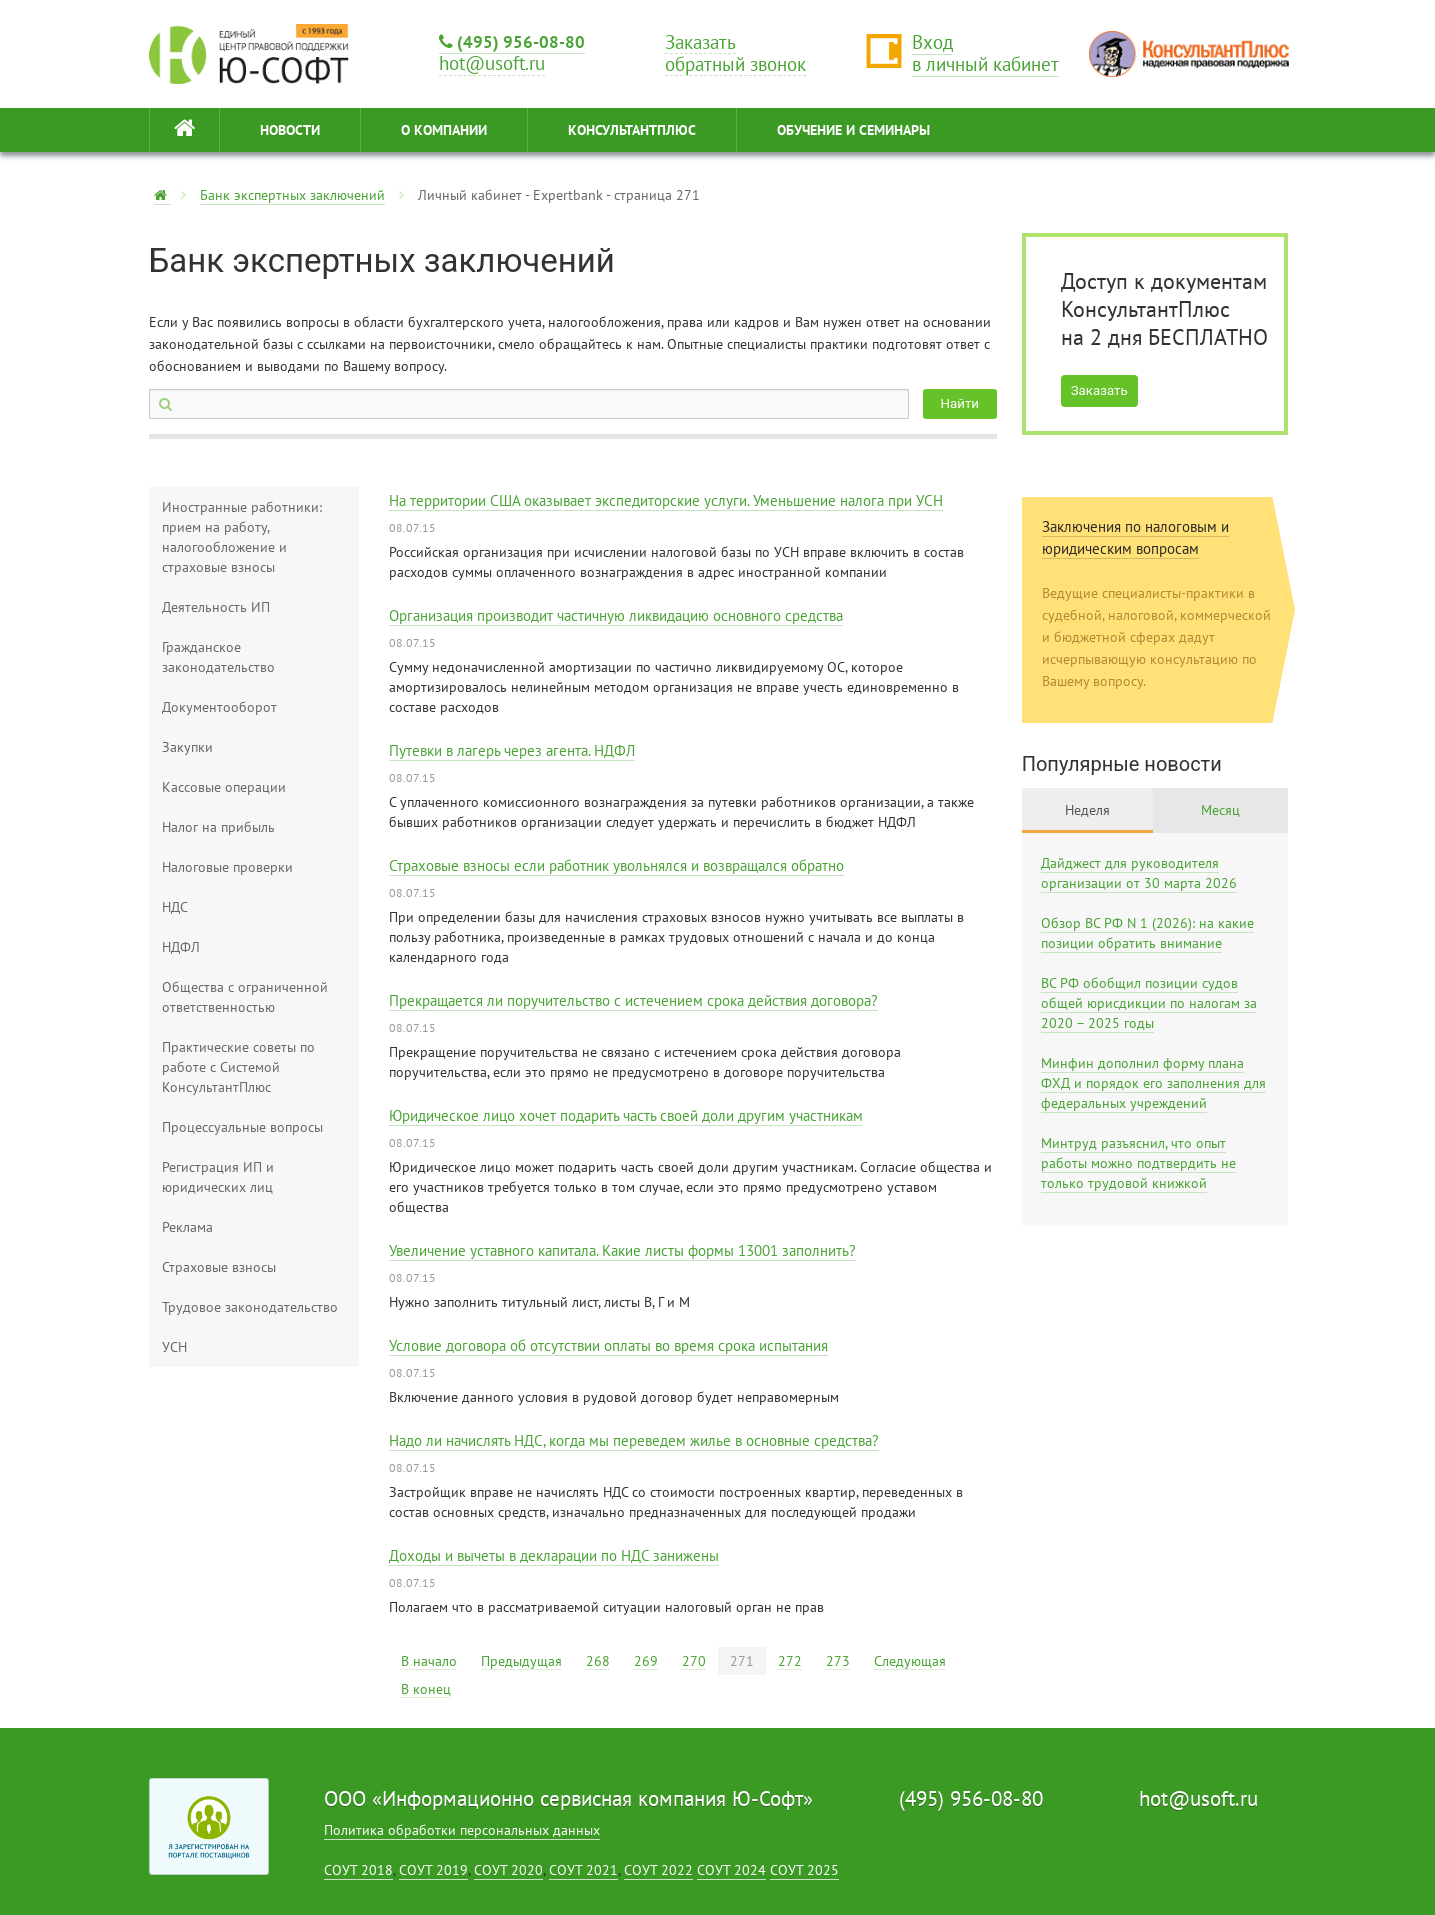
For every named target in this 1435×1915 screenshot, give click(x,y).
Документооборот (219, 707)
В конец (426, 1689)
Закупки (187, 747)
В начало (429, 1661)
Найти (960, 403)
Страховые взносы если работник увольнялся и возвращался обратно (616, 865)
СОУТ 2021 (583, 1870)
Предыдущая (521, 1661)
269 (646, 1661)
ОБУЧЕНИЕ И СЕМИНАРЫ (853, 130)
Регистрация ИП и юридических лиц (218, 1177)
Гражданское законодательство (218, 657)
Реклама (187, 1227)
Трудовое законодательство (250, 1307)
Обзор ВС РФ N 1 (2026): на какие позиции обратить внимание (1147, 933)
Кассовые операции (224, 787)
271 (742, 1661)
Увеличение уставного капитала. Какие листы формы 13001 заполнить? (622, 1250)
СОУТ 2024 (731, 1870)
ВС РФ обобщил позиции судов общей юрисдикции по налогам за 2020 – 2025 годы (1149, 1003)
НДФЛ (181, 947)
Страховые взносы (219, 1267)
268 (598, 1661)
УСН (174, 1347)
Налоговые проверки (227, 867)
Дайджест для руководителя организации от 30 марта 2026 (1139, 873)
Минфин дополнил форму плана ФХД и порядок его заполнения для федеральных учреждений (1153, 1083)
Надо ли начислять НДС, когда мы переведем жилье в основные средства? (634, 1440)
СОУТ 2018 (358, 1870)
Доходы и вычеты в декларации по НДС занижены (554, 1555)
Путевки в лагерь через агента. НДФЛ (512, 750)
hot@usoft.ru (1198, 1798)
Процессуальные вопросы (242, 1127)
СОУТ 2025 (804, 1870)
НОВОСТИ (290, 130)
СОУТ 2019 (433, 1870)
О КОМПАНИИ (444, 130)
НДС (175, 907)
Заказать (1099, 390)
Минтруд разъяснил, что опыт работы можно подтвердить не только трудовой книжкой (1138, 1163)
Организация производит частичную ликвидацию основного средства (616, 615)
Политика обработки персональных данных (462, 1830)
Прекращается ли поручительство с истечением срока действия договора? (633, 1000)
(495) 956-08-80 (512, 41)
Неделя (1087, 810)
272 (790, 1661)
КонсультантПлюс (632, 130)
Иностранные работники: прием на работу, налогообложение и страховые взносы (242, 537)
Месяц (1220, 810)
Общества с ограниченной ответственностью (245, 997)
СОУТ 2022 (658, 1870)
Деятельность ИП (216, 607)
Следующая (910, 1661)
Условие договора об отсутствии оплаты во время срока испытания (608, 1345)
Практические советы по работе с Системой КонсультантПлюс (238, 1067)
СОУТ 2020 (508, 1870)
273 (838, 1661)
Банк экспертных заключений (292, 195)
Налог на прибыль (218, 827)
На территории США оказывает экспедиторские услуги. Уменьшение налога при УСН (666, 500)
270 (694, 1661)
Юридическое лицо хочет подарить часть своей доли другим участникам (626, 1115)
